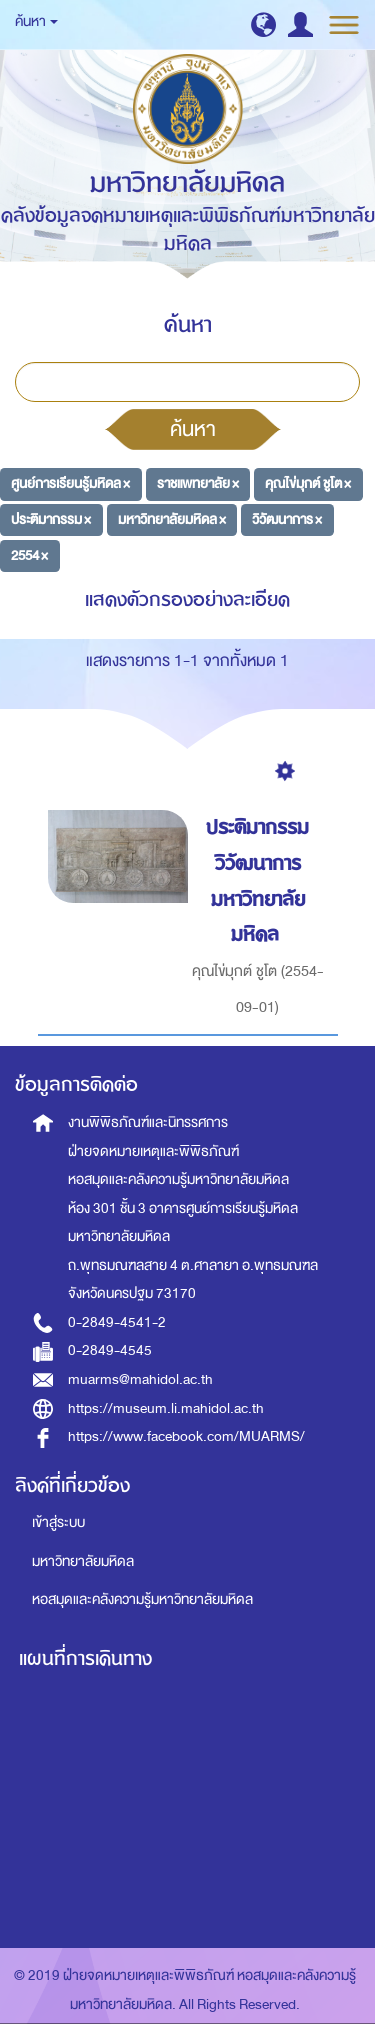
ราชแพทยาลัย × (198, 483)
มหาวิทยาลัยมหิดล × (172, 519)
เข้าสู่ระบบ (58, 1522)
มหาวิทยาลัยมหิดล (83, 1561)
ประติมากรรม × (51, 519)
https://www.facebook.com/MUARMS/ (186, 1436)
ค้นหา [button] (36, 21)
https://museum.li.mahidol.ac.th (166, 1408)
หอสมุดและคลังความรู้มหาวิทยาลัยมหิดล (142, 1599)
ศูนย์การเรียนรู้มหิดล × (70, 483)
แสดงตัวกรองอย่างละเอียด (187, 599)
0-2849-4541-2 (117, 1322)
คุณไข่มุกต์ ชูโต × (308, 483)
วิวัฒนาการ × (287, 519)
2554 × (29, 554)
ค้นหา (193, 429)
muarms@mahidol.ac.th (140, 1379)
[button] (263, 24)
